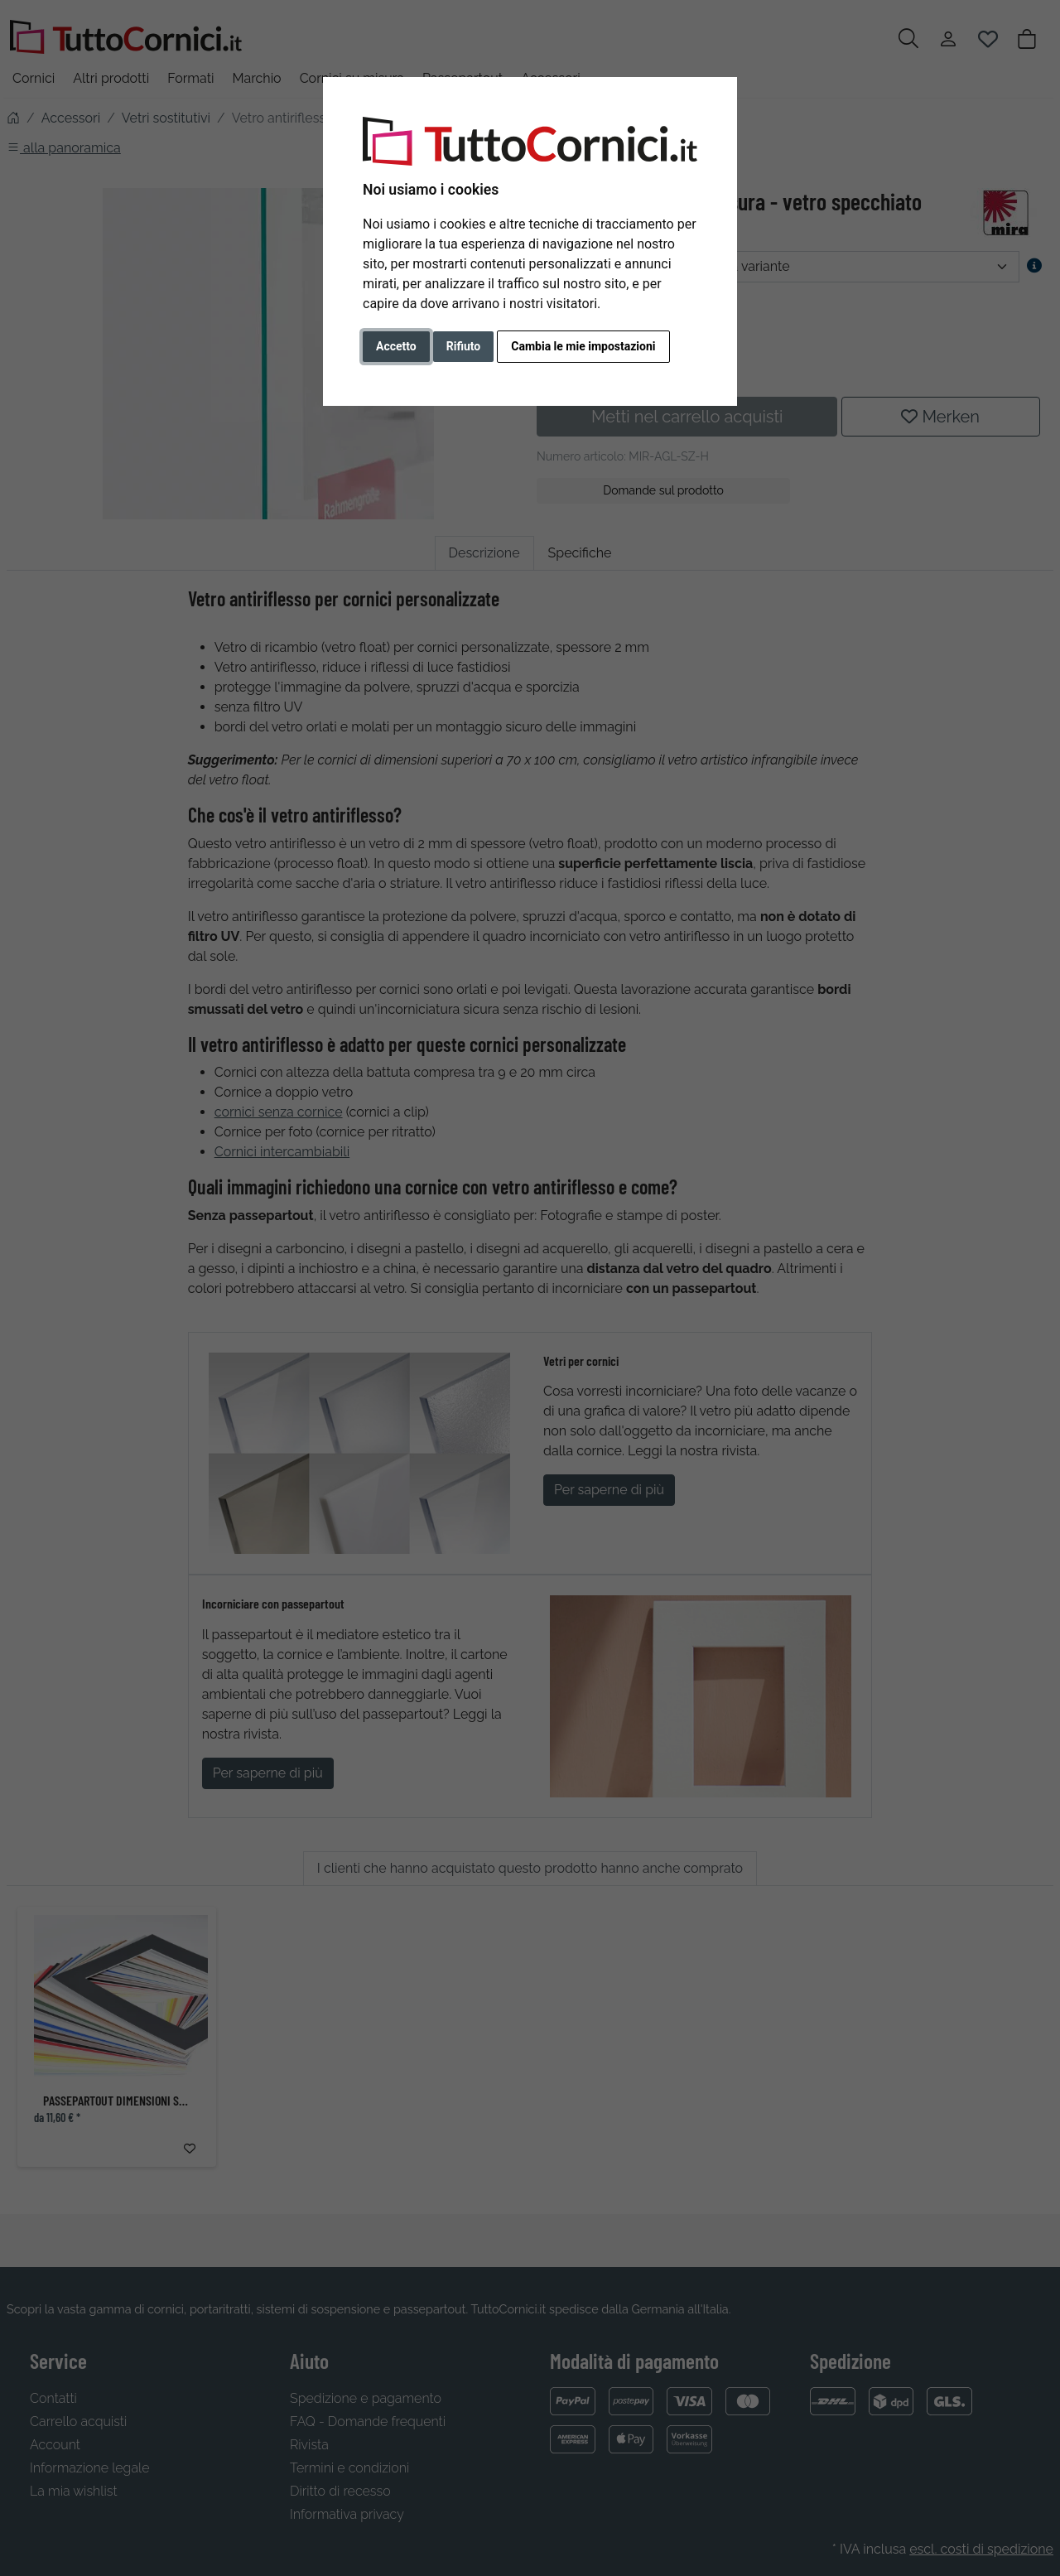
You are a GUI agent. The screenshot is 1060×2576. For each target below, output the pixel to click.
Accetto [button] (396, 346)
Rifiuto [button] (463, 346)
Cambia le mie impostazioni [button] (583, 346)
